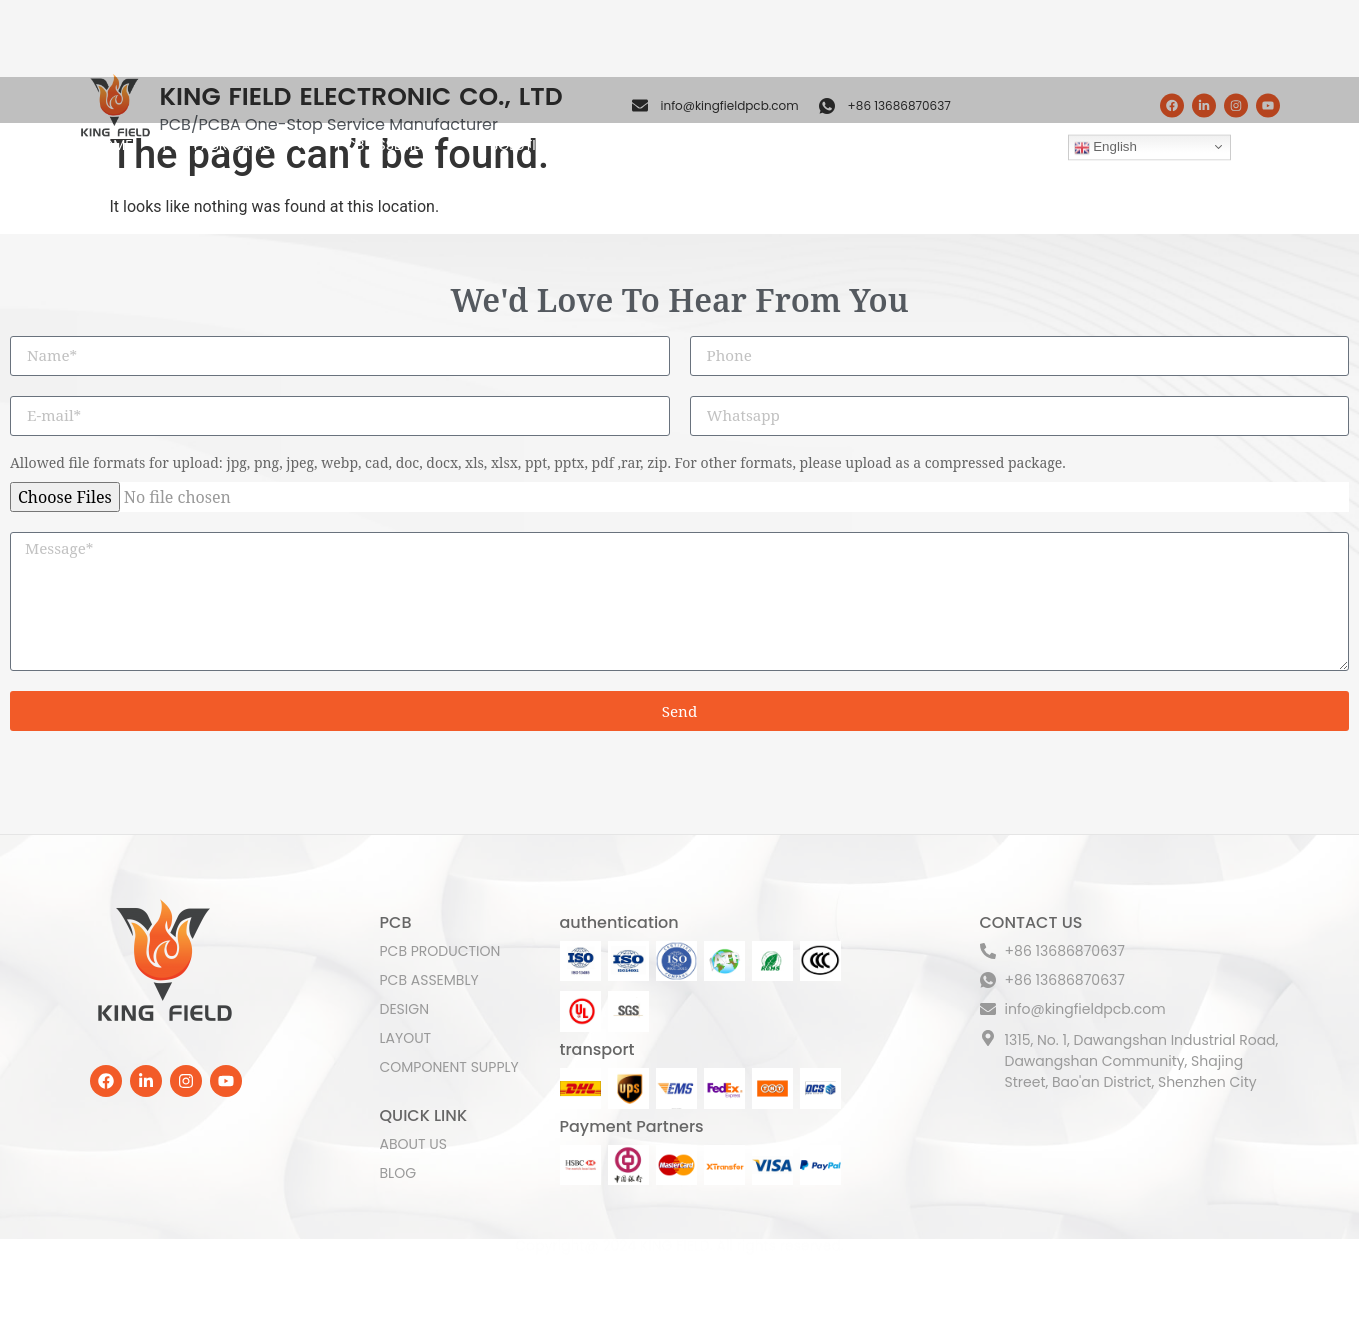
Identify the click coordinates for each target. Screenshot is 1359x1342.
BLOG (895, 100)
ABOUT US (813, 100)
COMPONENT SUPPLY (680, 100)
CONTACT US (988, 100)
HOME (113, 100)
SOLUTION (535, 100)
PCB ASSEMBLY (398, 100)
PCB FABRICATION (234, 100)
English (1105, 102)
